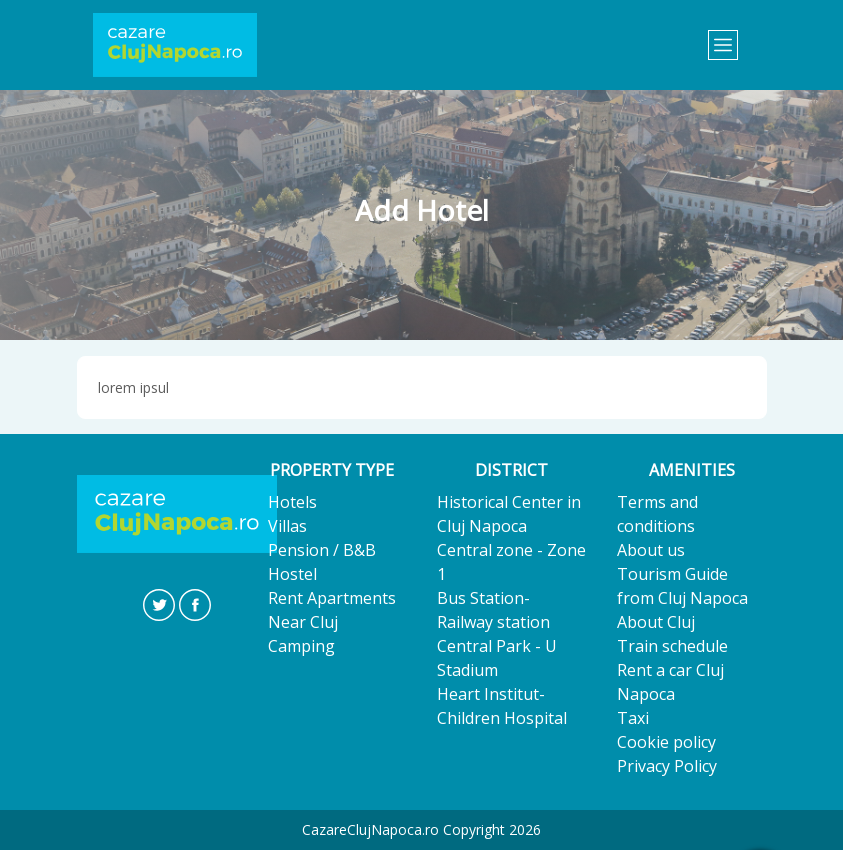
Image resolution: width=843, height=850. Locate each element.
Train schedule (672, 646)
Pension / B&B (322, 550)
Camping (301, 646)
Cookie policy (666, 742)
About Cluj (656, 622)
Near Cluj (303, 622)
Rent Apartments (332, 598)
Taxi (633, 718)
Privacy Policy (667, 766)
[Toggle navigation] (723, 45)
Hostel (292, 574)
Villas (287, 526)
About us (651, 550)
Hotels (292, 502)
